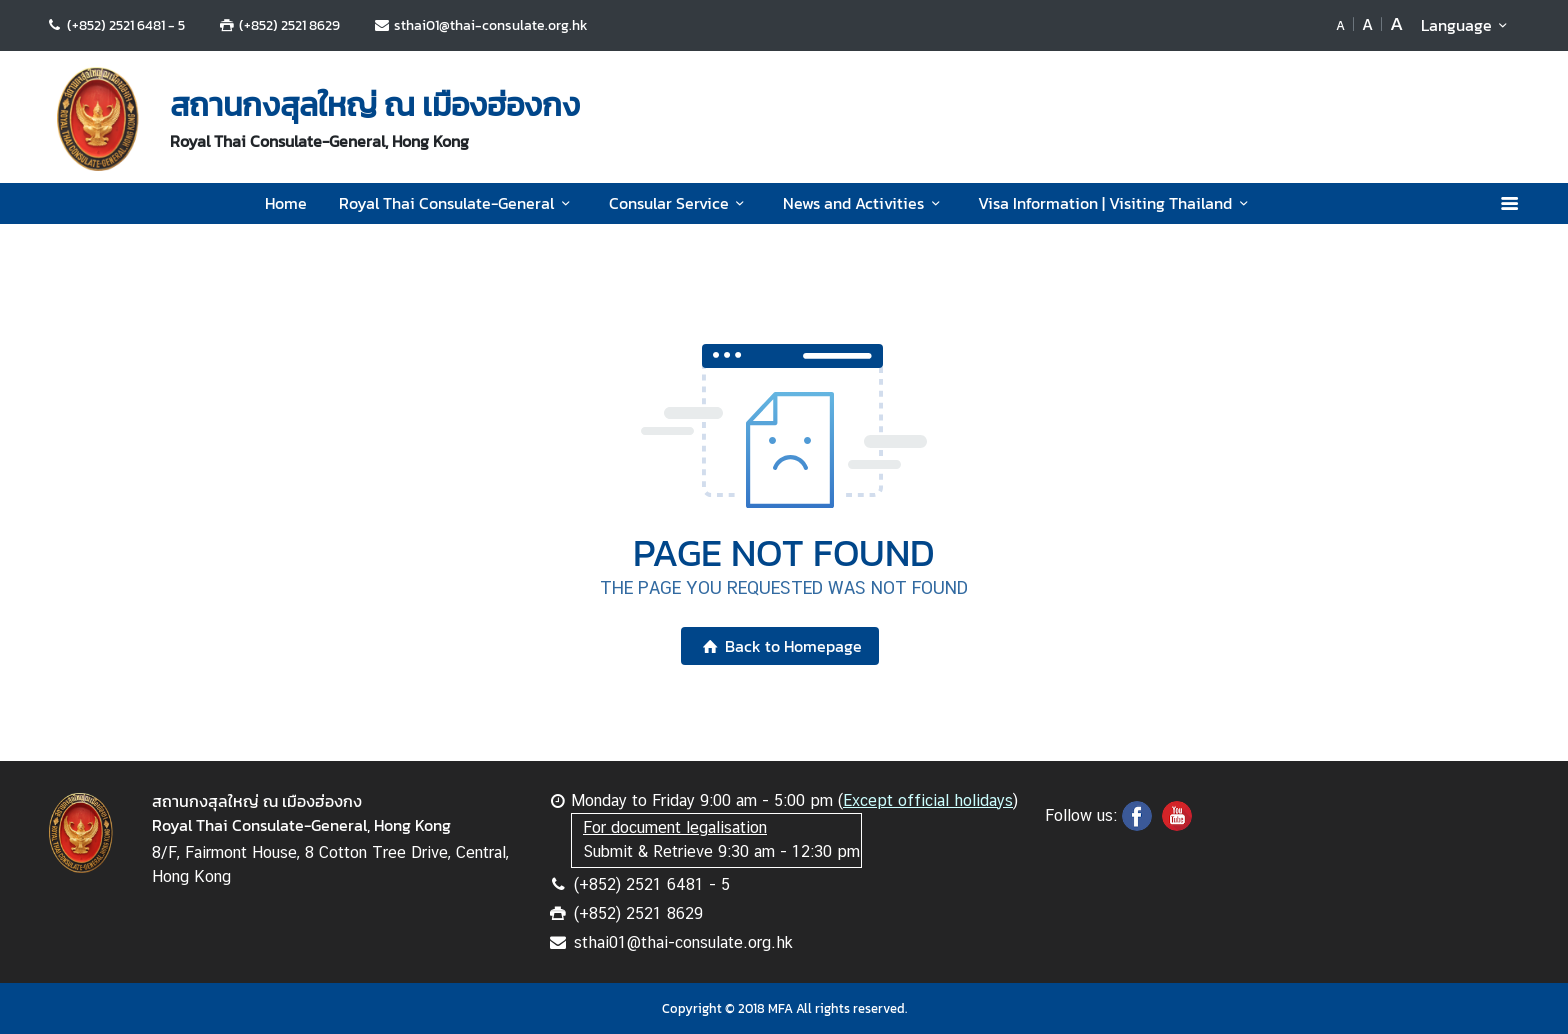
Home (286, 203)
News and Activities (864, 203)
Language (1467, 25)
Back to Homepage (779, 646)
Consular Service (680, 203)
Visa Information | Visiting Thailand (1116, 203)
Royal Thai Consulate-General (457, 203)
